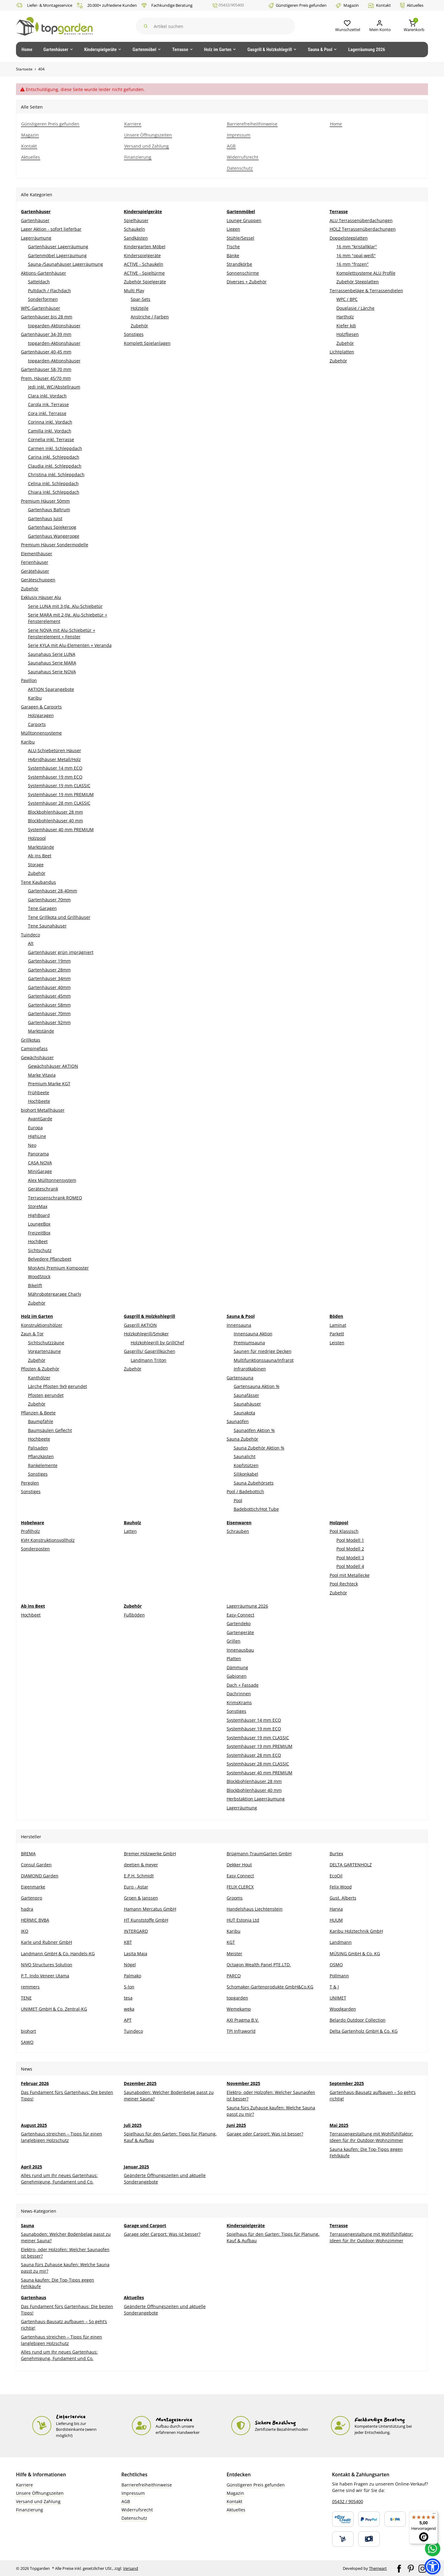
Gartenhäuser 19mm (49, 961)
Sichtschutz (40, 1250)
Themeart (378, 2568)
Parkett (337, 1334)
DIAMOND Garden (39, 1876)
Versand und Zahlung (38, 2501)
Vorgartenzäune (44, 1351)
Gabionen (237, 1676)
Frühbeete (38, 1092)
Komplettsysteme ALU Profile (365, 273)
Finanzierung (29, 2510)
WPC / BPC (347, 299)
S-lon (129, 1987)
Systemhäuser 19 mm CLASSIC (59, 785)
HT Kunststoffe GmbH (146, 1920)
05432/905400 (228, 5)
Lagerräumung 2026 (247, 1606)
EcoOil (336, 1876)
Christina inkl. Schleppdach (56, 474)
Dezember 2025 (140, 2083)
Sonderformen (43, 299)
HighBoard (39, 1215)
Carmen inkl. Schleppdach (55, 448)
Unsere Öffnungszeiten (40, 2493)
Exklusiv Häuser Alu (41, 597)
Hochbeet (31, 1615)
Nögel (130, 1965)
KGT (231, 1942)
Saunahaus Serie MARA (52, 663)
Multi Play (134, 290)
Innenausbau (240, 1650)
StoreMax (37, 1206)
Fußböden (134, 1615)
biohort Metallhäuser (43, 1110)
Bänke (233, 255)
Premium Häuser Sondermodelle (54, 545)
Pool (238, 1500)
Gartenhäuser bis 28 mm (46, 317)
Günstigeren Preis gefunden (297, 5)
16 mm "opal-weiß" (356, 255)
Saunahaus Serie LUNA (51, 654)
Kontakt (379, 5)
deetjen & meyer (141, 1865)
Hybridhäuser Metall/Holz (54, 759)
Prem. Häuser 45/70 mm (46, 378)
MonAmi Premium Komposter (58, 1268)
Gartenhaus (33, 2297)
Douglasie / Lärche (355, 308)
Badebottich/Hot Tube (256, 1509)
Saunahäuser (247, 1404)
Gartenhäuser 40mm (49, 987)
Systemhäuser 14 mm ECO (55, 768)
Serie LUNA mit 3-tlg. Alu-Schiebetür (65, 606)
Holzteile (140, 308)
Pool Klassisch (344, 1531)
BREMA (28, 1853)
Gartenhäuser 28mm (49, 970)
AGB (125, 2501)
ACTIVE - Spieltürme (144, 273)
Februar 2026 (35, 2083)
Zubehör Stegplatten (357, 282)
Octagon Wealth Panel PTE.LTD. (259, 1965)
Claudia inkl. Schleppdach (54, 466)
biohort (28, 2031)
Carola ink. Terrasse (48, 404)
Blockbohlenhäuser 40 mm (55, 820)
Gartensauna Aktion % (256, 1386)
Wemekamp (239, 2009)
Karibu (35, 698)
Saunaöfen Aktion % (254, 1430)
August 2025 (34, 2125)
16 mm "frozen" (352, 264)
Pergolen (30, 1483)
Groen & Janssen (141, 1898)
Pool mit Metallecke (350, 1575)
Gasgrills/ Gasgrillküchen (149, 1351)
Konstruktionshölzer (41, 1325)
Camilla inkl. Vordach (49, 431)
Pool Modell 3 (350, 1558)
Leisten (337, 1343)
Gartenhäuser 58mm (49, 1005)
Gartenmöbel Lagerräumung (57, 255)
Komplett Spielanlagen (147, 343)
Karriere (24, 2485)
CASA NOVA (40, 1163)
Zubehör (29, 589)
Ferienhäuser (34, 562)
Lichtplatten (342, 352)
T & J (334, 1987)
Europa (35, 1127)
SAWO (27, 2042)
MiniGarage (40, 1171)
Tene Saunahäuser (47, 926)
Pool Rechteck (344, 1584)
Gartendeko (239, 1623)
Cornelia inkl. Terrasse (51, 439)
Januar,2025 (136, 2167)
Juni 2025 (236, 2125)
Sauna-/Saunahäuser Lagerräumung (65, 264)
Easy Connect (240, 1876)
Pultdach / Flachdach (49, 290)
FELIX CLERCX (240, 1887)
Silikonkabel (246, 1474)
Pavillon (29, 680)
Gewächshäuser (37, 1057)
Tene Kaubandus (38, 882)
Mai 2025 (339, 2125)
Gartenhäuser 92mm (49, 1022)
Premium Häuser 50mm (45, 501)
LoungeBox (39, 1224)
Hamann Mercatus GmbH (150, 1909)
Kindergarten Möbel (144, 246)
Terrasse (339, 2225)
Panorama (38, 1154)
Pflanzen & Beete (38, 1413)
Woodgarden (343, 2009)
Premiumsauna (249, 1343)
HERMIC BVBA (35, 1920)
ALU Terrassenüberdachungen (361, 220)
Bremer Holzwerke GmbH (150, 1853)
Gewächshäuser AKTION (53, 1066)
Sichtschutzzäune (46, 1343)
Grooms (235, 1898)
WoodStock (39, 1276)
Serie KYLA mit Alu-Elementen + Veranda (70, 645)
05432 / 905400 (347, 2501)
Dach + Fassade (243, 1685)
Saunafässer (246, 1395)
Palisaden (38, 1448)
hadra (27, 1909)
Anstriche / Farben (150, 317)
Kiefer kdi (346, 326)
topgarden (237, 1998)
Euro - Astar (136, 1887)
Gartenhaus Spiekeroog (52, 527)
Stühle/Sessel (240, 238)
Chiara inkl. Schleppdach (53, 492)
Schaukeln (134, 229)
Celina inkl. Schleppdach (53, 483)
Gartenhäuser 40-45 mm (46, 352)
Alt (31, 943)
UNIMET (338, 1998)
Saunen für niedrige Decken (262, 1351)
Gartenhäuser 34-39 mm (46, 334)
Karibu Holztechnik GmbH (356, 1931)
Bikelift (35, 1285)
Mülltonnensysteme (41, 733)
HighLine (37, 1136)
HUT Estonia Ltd (243, 1920)
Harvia (336, 1909)
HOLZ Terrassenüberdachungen (363, 229)
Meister (234, 1953)
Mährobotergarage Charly (54, 1294)
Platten (234, 1658)
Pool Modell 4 (350, 1566)
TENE (26, 1998)
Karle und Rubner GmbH (46, 1942)
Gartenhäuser (35, 220)
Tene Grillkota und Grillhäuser (59, 917)
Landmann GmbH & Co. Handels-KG (58, 1953)
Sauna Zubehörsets (254, 1483)
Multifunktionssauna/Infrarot (264, 1360)
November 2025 (243, 2083)
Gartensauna (240, 1378)
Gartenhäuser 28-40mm (52, 891)
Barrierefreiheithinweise (146, 2485)
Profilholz (30, 1531)
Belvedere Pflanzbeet (49, 1259)
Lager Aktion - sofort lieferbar (51, 229)
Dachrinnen (239, 1694)
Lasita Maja (135, 1953)
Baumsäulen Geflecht (50, 1430)
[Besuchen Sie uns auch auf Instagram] (422, 2568)
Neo (32, 1145)
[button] (344, 26)
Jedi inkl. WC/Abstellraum (54, 387)
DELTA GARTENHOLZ (351, 1865)
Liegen (233, 229)
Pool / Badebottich (245, 1491)
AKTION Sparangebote (51, 689)
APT (128, 2020)
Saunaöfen (238, 1421)
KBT (128, 1942)
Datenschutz (134, 2518)
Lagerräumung (36, 238)
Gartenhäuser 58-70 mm (46, 369)
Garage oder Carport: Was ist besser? (265, 2134)
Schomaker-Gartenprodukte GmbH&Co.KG (270, 1987)
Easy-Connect (240, 1615)
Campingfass (34, 1048)
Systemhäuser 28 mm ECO (254, 1755)
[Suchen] (214, 26)
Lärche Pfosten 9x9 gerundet (57, 1386)
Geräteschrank (43, 1189)
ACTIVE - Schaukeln (143, 264)
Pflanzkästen (41, 1456)
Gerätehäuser (35, 571)
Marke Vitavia (42, 1075)
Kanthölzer (39, 1378)
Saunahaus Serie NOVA (52, 672)
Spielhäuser (136, 220)
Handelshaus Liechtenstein (255, 1909)
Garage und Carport (145, 2225)
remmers (30, 1987)
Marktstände (41, 847)
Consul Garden (36, 1865)
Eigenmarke (33, 1887)
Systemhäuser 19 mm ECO (55, 777)
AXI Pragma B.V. (243, 2020)
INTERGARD (136, 1931)
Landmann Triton (148, 1360)
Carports (37, 724)
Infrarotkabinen (250, 1369)
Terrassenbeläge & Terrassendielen (366, 290)
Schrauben (238, 1531)
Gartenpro (31, 1898)
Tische (233, 246)
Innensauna (239, 1325)
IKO (24, 1931)
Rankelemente (42, 1465)
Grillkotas (30, 1040)
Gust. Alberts (343, 1898)
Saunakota (244, 1413)
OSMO (336, 1965)
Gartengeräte (240, 1632)
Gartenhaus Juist (45, 518)
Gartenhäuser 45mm (49, 996)
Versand (130, 2568)
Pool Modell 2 (350, 1549)
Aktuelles (411, 5)
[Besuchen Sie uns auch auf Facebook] (399, 2568)
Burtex (336, 1853)
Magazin (347, 5)
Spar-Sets (140, 299)
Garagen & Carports (41, 707)
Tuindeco (30, 935)
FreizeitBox (39, 1233)
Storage (36, 864)
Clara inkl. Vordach (47, 396)
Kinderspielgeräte (142, 255)
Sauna (27, 2225)
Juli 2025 (133, 2125)
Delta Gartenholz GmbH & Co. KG (364, 2031)
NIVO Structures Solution (46, 1965)
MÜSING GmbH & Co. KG (355, 1953)
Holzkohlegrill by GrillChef (157, 1343)
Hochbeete (39, 1101)
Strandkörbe (239, 264)
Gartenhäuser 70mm (49, 900)
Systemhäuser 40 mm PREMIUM (61, 829)
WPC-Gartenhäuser (40, 308)
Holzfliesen (347, 334)
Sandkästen (136, 238)
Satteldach (39, 282)
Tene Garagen (42, 908)
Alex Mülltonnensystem (52, 1180)
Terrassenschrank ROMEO (55, 1198)
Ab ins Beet (39, 856)
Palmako (132, 1976)
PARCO (234, 1976)
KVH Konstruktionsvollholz (48, 1540)
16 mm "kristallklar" (356, 246)
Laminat (338, 1325)
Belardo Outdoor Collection (358, 2020)
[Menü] (434, 2514)
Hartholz (345, 317)
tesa (128, 1998)
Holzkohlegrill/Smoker (146, 1334)
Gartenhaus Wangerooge (53, 536)
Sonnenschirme (243, 273)
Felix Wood (341, 1887)
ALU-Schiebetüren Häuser (54, 750)
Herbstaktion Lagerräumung (256, 1799)
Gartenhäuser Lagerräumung (58, 246)
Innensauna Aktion (253, 1334)
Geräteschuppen (38, 580)
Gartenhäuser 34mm (49, 978)
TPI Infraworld (241, 2031)
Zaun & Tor (32, 1334)
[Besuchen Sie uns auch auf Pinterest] (411, 2568)
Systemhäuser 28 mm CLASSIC (59, 803)
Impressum (133, 2493)
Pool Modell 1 (350, 1540)
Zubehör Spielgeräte (145, 282)
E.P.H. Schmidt (139, 1876)
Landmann (341, 1942)
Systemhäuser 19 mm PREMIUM (61, 794)
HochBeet (38, 1241)
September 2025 (347, 2083)
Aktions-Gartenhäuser (43, 273)
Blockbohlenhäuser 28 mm (55, 812)
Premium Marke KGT (49, 1084)
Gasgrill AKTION (140, 1325)
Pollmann (339, 1976)
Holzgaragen (41, 715)
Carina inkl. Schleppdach (53, 457)
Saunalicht (245, 1456)
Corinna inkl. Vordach (50, 422)
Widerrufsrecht (137, 2510)
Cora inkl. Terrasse (47, 413)
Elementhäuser (36, 553)
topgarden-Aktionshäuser (54, 326)
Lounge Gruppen (244, 220)
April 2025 (31, 2167)
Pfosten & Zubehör (40, 1369)
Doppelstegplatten (349, 238)
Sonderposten (35, 1549)
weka (129, 2009)
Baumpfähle (40, 1421)
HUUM (336, 1920)
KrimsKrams (239, 1702)
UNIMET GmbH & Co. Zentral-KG (54, 2009)
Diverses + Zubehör (247, 282)
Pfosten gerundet (46, 1395)
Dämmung (237, 1667)
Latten (130, 1531)
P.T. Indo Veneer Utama (45, 1976)
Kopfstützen (246, 1465)
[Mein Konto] (377, 26)
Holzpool (37, 838)
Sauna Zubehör (242, 1439)
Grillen (233, 1641)
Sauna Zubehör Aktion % (259, 1448)
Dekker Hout (239, 1865)
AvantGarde (40, 1119)
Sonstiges (134, 334)
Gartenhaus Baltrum (49, 509)
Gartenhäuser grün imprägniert (60, 952)
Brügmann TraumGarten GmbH (259, 1853)
